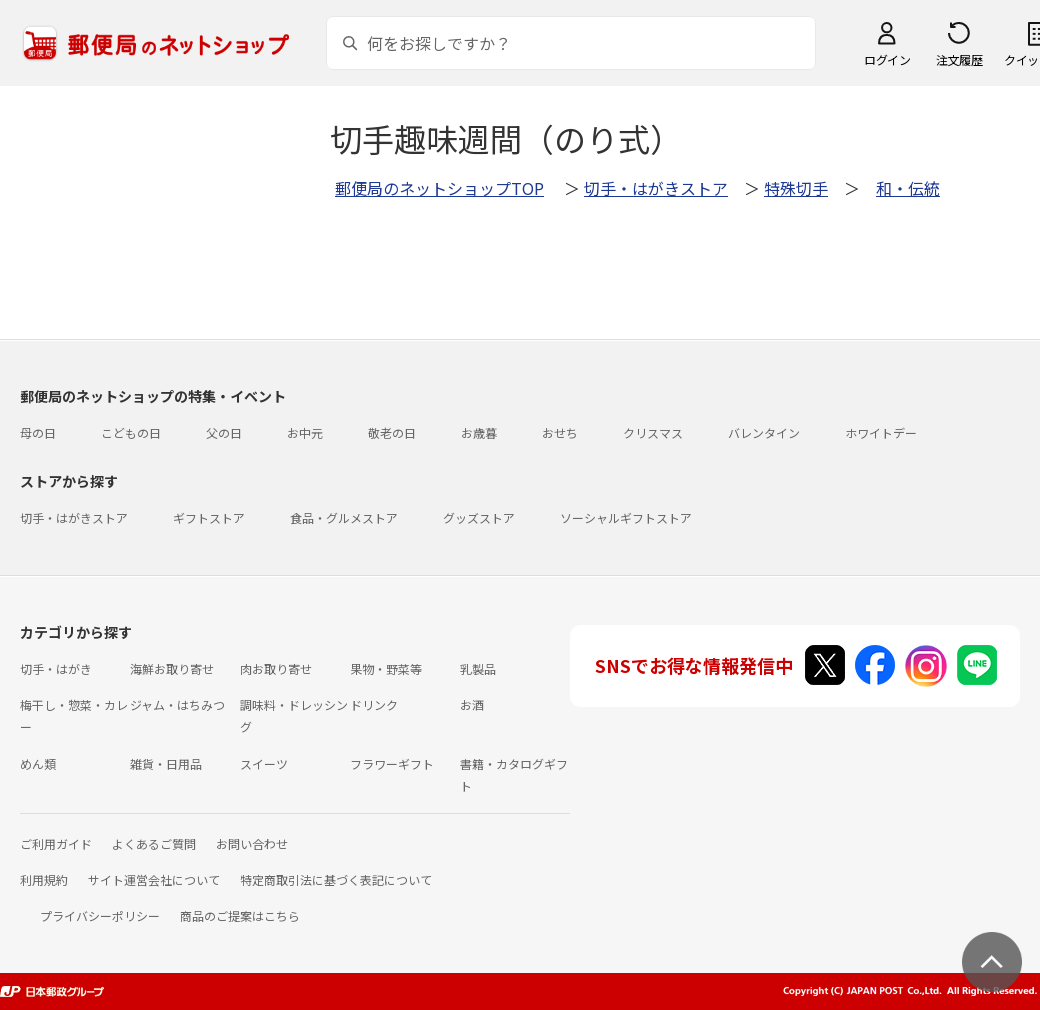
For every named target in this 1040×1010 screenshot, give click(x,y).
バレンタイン (764, 432)
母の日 (38, 432)
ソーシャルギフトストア (626, 517)
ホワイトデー (881, 432)
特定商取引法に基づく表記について (336, 879)
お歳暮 (479, 432)
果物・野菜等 (386, 668)
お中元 (305, 432)
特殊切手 (796, 188)
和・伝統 (908, 188)
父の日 (224, 432)
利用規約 (44, 879)
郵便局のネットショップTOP (439, 188)
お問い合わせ (252, 843)
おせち (560, 432)
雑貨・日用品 (166, 763)
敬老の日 (392, 432)
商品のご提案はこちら (240, 915)
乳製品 (478, 668)
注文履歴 (959, 59)
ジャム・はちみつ (177, 704)
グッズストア (479, 517)
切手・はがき (56, 668)
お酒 (472, 704)
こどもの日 (131, 432)
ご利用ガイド (56, 843)
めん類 (38, 763)
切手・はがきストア (656, 188)
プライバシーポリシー (100, 915)
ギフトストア (209, 517)
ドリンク (374, 704)
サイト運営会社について (154, 879)
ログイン (887, 59)
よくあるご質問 (154, 843)
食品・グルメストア (344, 517)
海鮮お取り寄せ (172, 668)
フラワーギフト (392, 763)
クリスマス (653, 432)
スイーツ (264, 763)
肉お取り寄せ (276, 668)
